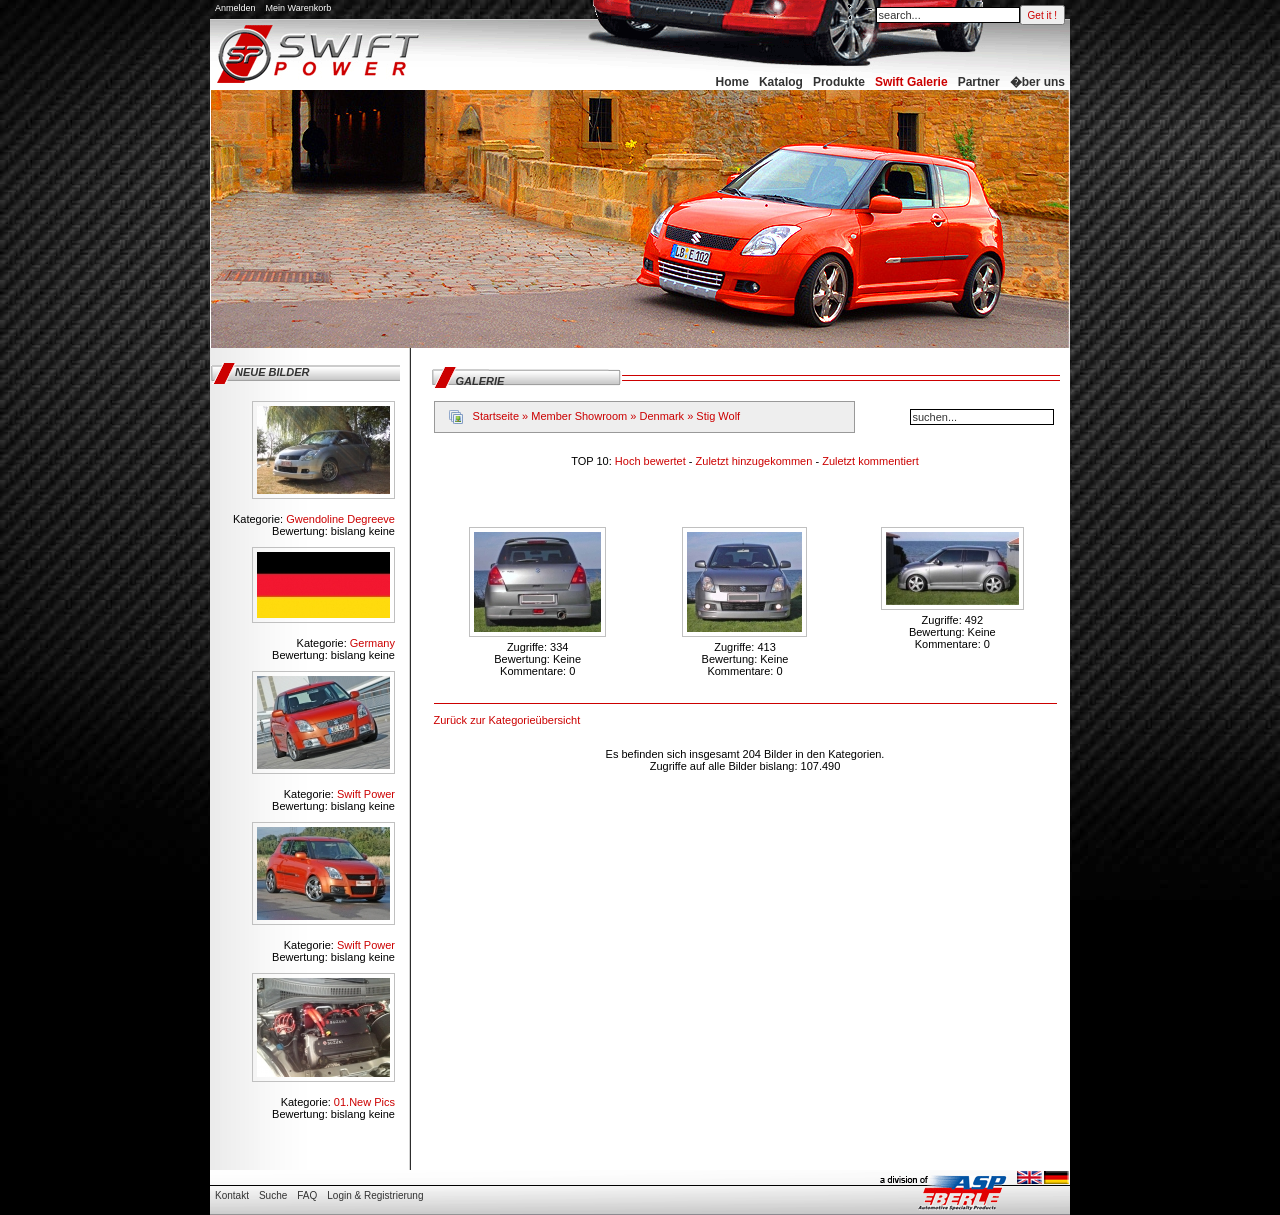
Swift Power (366, 794)
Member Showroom (579, 416)
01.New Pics (364, 1102)
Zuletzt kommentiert (870, 461)
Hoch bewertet (652, 461)
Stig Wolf (718, 416)
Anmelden (235, 8)
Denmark (661, 416)
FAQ (307, 1195)
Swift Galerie (911, 82)
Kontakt (232, 1195)
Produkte (839, 82)
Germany (372, 643)
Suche (273, 1195)
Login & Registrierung (375, 1195)
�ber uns (1037, 82)
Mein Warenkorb (299, 8)
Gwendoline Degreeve (340, 519)
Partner (979, 82)
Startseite (496, 416)
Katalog (781, 82)
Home (732, 82)
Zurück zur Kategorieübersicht (507, 720)
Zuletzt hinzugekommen (756, 461)
